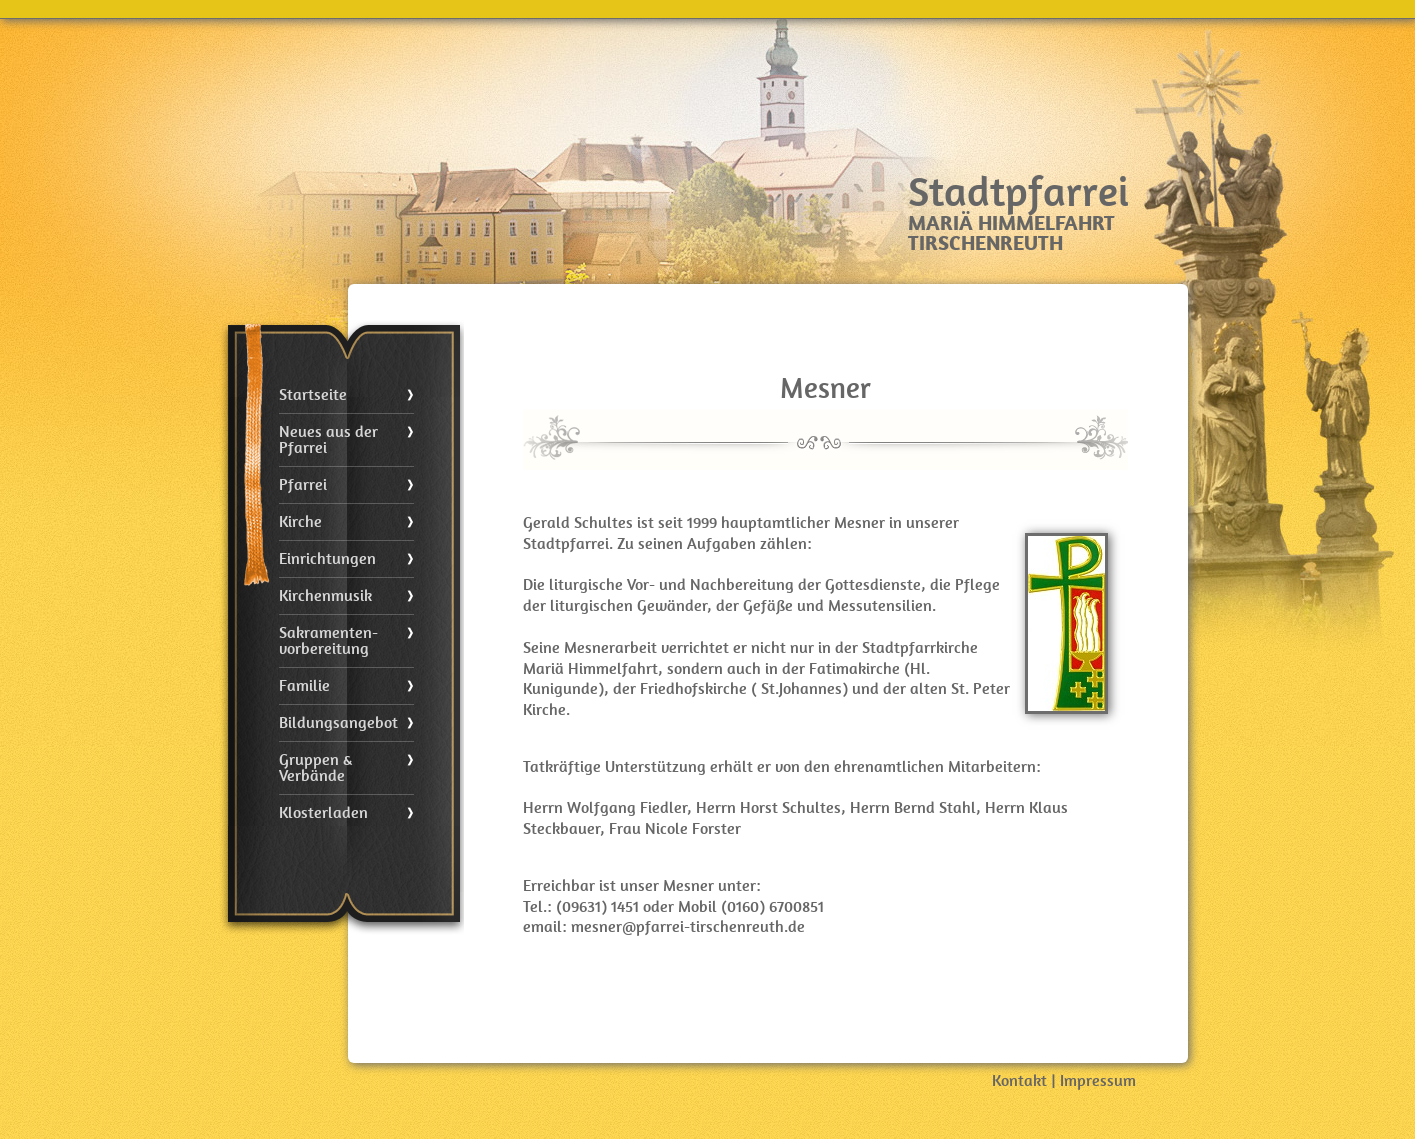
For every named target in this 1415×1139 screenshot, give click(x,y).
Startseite (313, 395)
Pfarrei (303, 485)
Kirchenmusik (325, 596)
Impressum (1098, 1080)
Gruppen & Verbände (315, 768)
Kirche (300, 522)
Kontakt (1019, 1080)
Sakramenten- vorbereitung (328, 641)
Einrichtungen (327, 559)
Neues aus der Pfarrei (328, 440)
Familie (304, 686)
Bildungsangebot (338, 723)
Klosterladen (323, 813)
